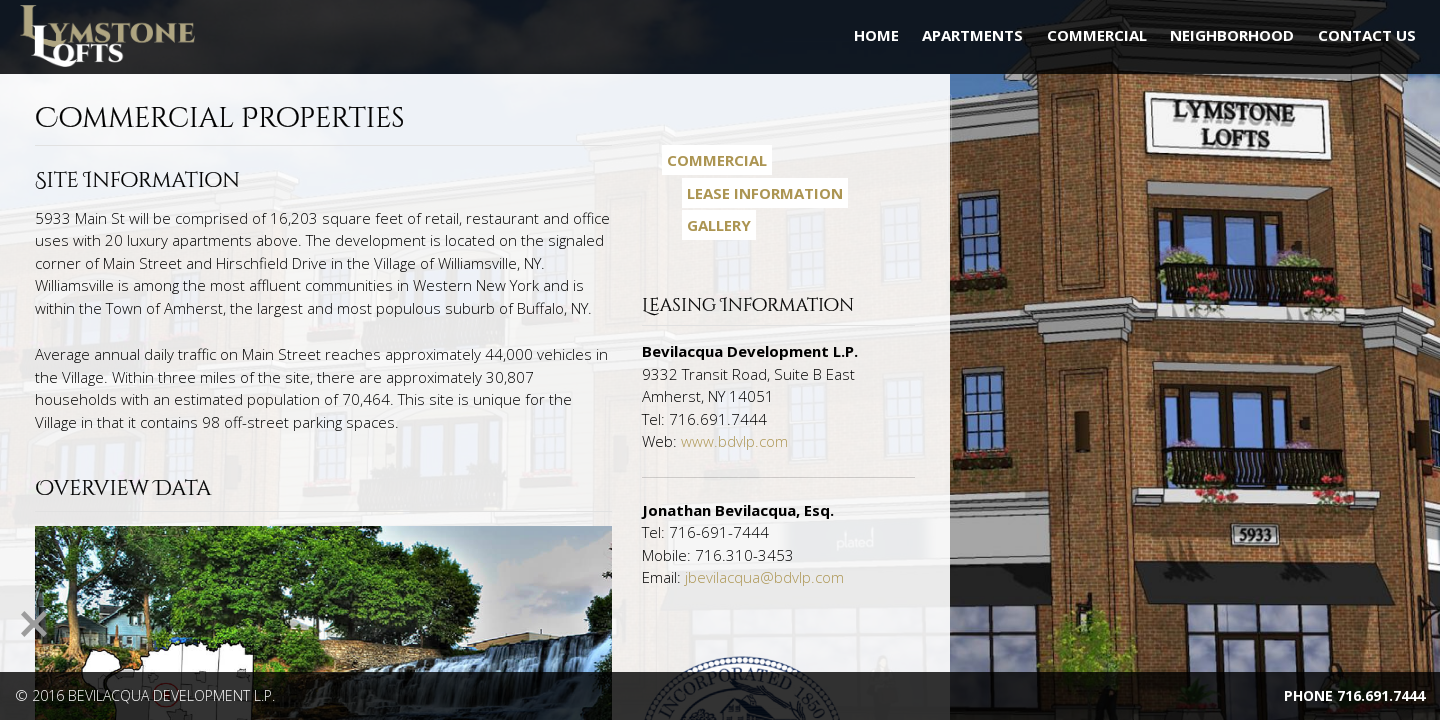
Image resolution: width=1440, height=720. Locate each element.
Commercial (717, 160)
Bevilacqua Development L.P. (171, 695)
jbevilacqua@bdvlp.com (764, 577)
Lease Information (765, 193)
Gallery (719, 225)
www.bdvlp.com (734, 441)
